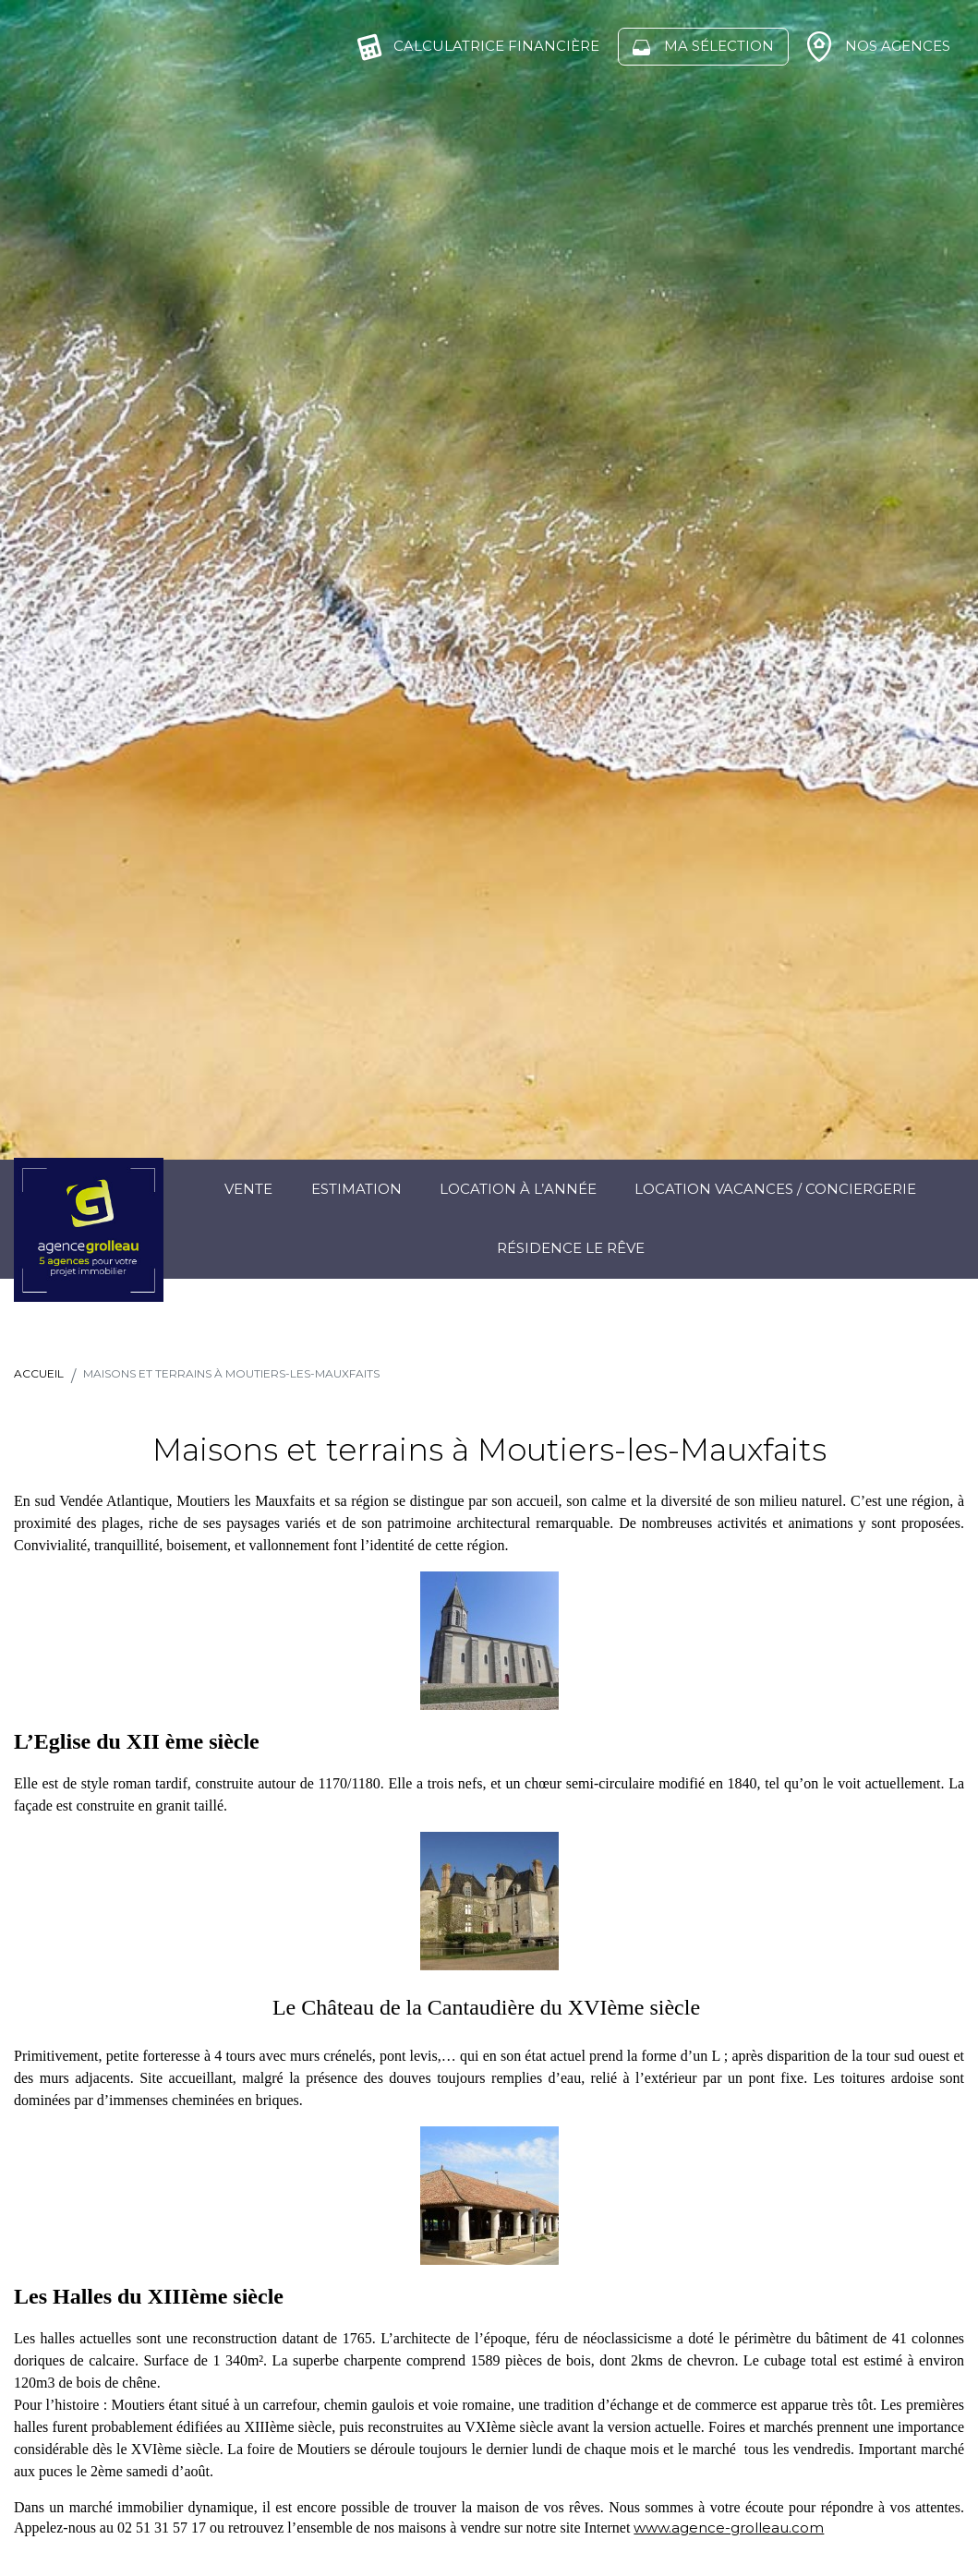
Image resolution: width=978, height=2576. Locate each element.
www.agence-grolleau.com (729, 2527)
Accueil (39, 1373)
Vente (248, 1189)
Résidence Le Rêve (571, 1248)
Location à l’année (518, 1189)
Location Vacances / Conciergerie (775, 1189)
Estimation (356, 1189)
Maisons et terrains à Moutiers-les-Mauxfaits (231, 1373)
